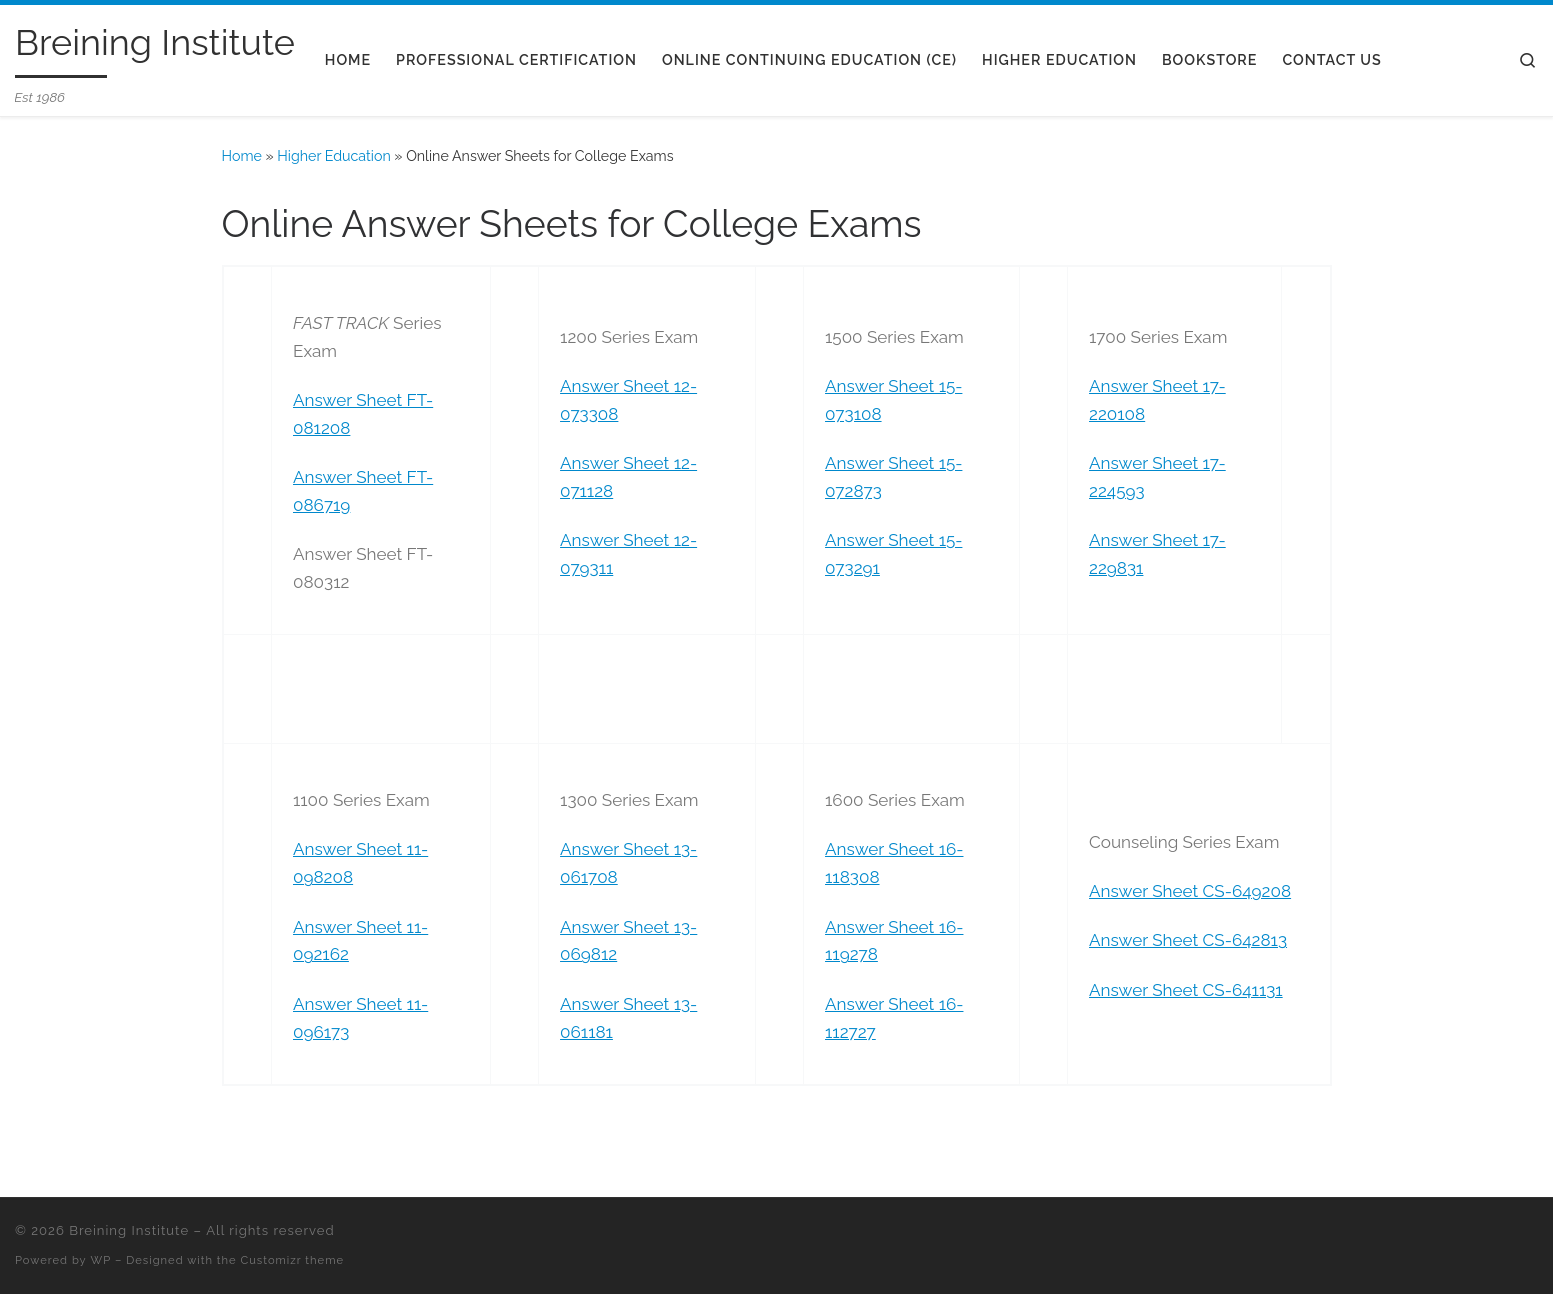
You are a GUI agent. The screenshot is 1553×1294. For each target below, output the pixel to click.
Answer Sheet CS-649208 (1190, 891)
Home (242, 156)
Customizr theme (292, 1260)
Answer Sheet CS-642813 (1188, 940)
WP (101, 1260)
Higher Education (333, 156)
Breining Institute (129, 1230)
